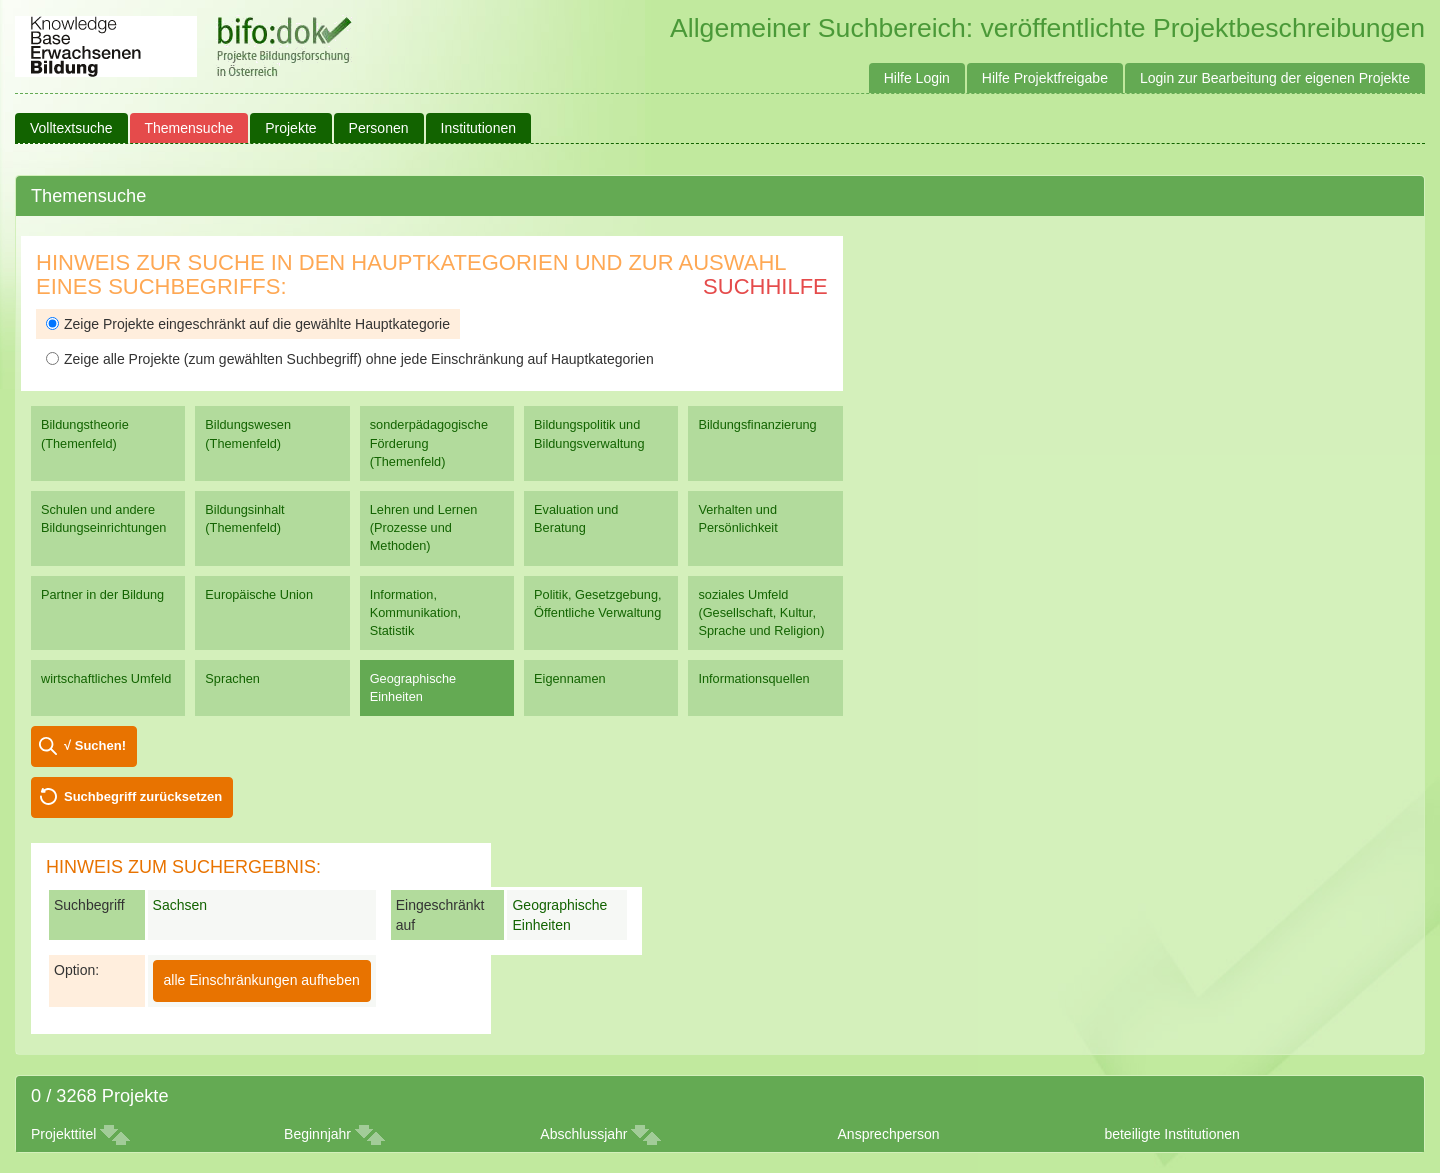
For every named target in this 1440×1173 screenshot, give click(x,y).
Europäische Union (259, 594)
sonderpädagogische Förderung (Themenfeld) (429, 442)
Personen (379, 128)
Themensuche (189, 128)
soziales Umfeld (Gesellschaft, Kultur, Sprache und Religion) (761, 612)
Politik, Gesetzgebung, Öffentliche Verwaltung (597, 603)
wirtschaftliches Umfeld (106, 678)
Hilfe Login (917, 78)
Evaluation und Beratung (576, 518)
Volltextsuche (71, 128)
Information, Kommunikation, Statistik (415, 612)
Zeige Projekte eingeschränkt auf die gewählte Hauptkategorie (248, 324)
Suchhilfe (765, 286)
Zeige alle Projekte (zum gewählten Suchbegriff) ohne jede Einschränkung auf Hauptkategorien (350, 359)
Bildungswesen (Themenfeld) (248, 433)
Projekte (290, 128)
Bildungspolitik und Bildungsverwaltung (589, 433)
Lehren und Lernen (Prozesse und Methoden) (424, 527)
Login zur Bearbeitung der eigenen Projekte (1275, 78)
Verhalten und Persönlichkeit (737, 518)
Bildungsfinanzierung (757, 424)
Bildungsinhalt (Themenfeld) (244, 518)
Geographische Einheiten (413, 687)
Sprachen (232, 678)
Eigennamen (570, 678)
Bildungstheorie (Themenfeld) (85, 433)
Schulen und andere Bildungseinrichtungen (103, 518)
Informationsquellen (753, 678)
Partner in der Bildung (102, 594)
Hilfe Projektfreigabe (1045, 78)
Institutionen (479, 128)
